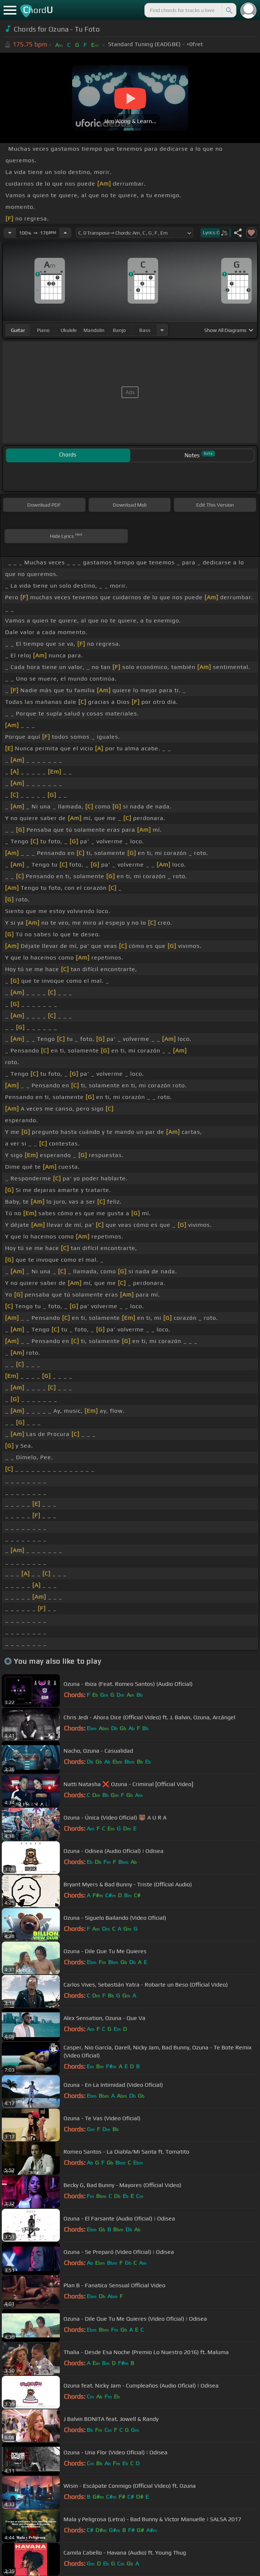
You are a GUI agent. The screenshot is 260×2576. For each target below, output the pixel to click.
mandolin (93, 330)
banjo (119, 330)
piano (43, 330)
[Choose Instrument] (162, 330)
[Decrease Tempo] (10, 233)
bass (144, 330)
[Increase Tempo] (65, 233)
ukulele (69, 330)
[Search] (228, 10)
